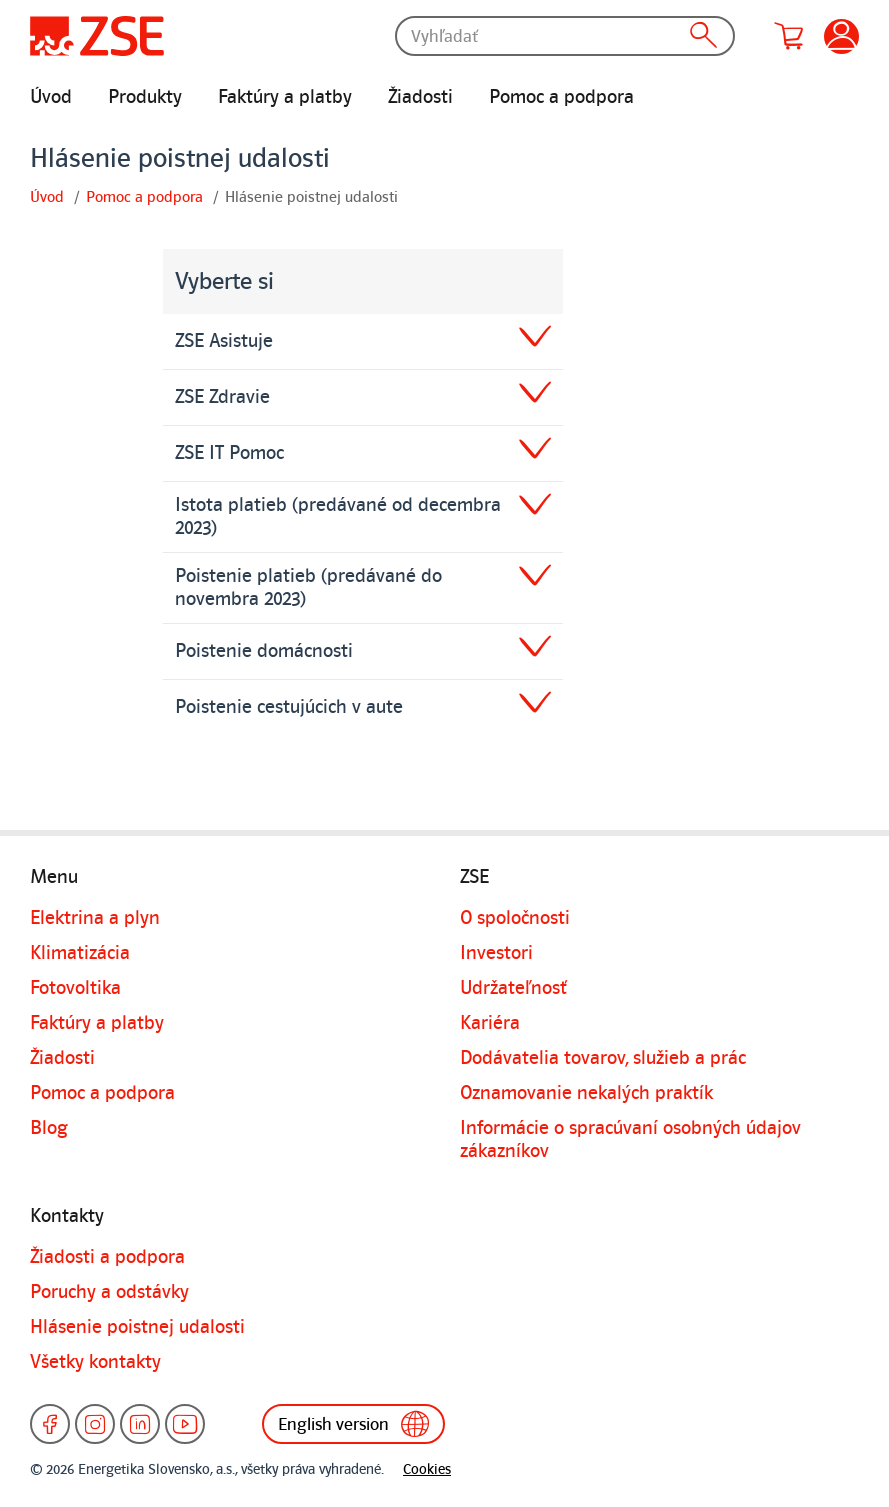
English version (357, 1424)
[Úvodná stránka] (97, 36)
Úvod (51, 97)
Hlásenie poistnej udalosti (137, 1327)
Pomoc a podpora (561, 97)
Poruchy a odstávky (109, 1292)
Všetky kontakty (95, 1362)
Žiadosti (420, 97)
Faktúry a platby (285, 97)
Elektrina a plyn (95, 918)
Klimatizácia (80, 953)
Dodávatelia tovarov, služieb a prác (603, 1058)
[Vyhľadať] (565, 36)
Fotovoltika (75, 988)
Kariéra (490, 1023)
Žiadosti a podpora (107, 1257)
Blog (49, 1128)
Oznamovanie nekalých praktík (586, 1093)
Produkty (145, 97)
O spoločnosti (515, 918)
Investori (496, 953)
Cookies (427, 1469)
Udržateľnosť (513, 988)
